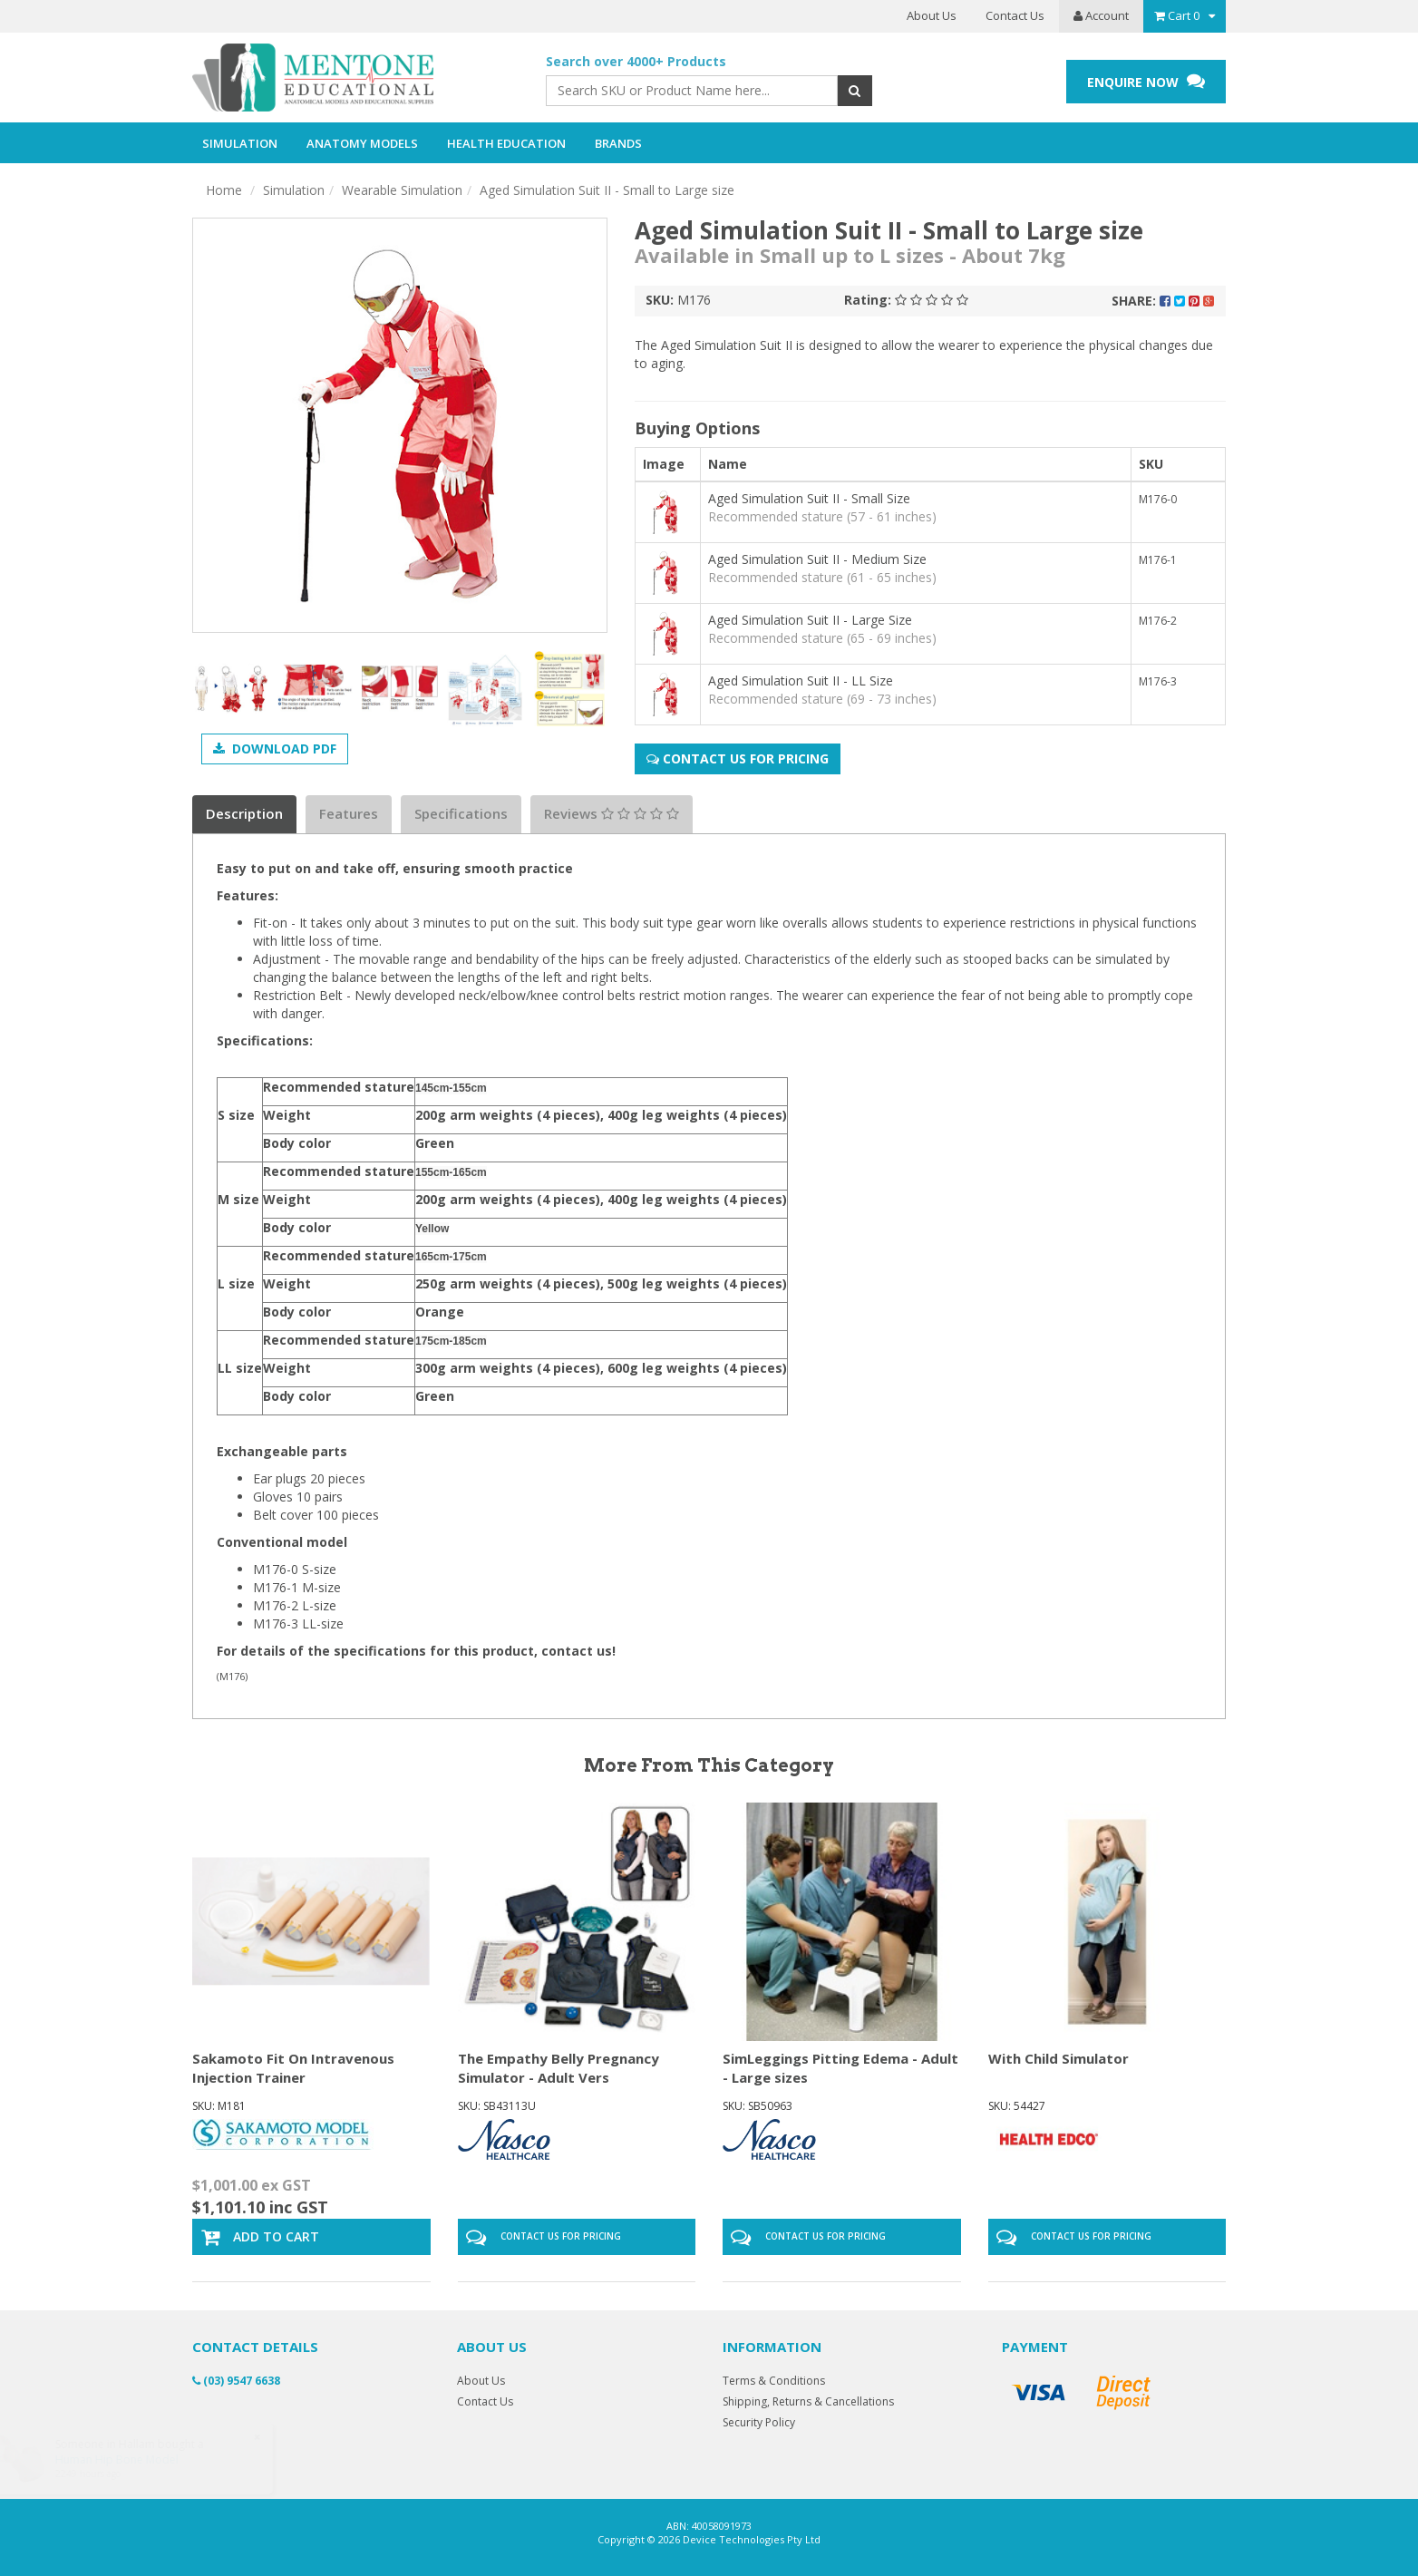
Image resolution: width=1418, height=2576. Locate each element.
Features (348, 813)
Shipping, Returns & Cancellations (808, 2401)
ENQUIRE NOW (1146, 81)
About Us (932, 15)
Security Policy (759, 2422)
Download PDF (274, 748)
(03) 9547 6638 (236, 2380)
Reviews (611, 813)
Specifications (461, 813)
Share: (1163, 300)
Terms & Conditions (774, 2380)
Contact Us (1015, 15)
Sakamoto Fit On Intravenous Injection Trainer (293, 2067)
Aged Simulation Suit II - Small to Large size (607, 190)
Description (244, 813)
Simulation (294, 190)
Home (224, 190)
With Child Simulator (1058, 2058)
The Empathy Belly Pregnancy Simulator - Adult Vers (558, 2067)
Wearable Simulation (402, 190)
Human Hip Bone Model (134, 2459)
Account (1101, 15)
